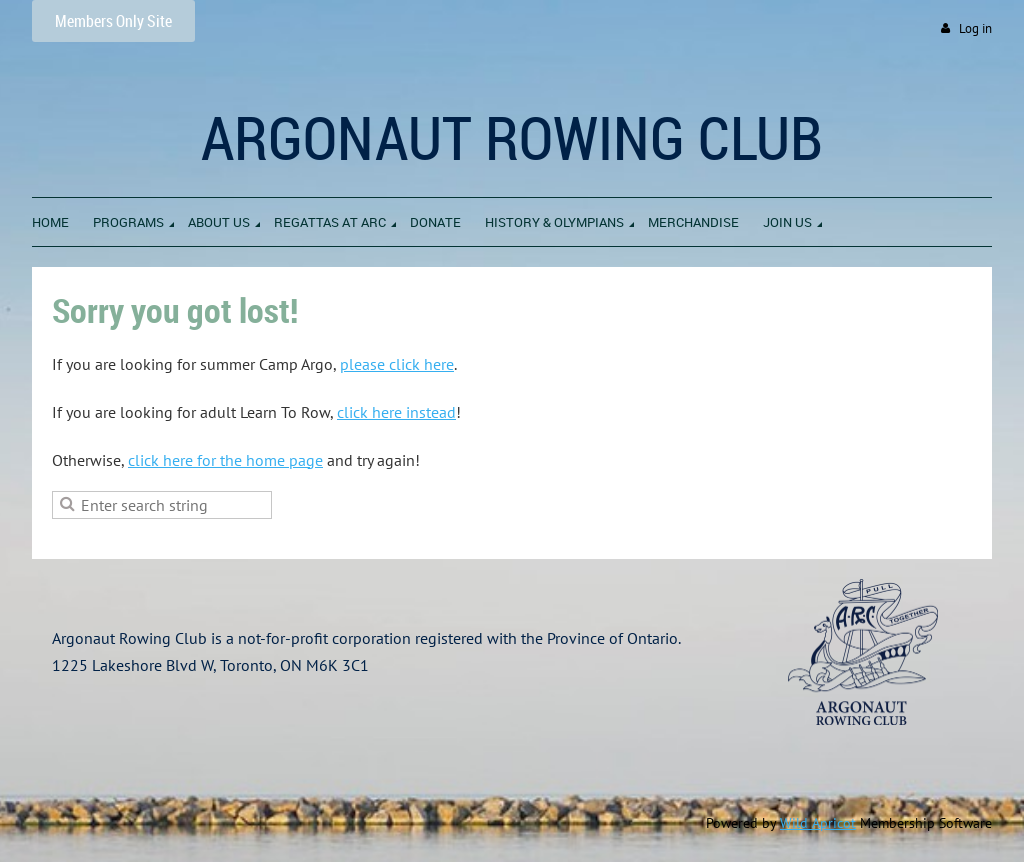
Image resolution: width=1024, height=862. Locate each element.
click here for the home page (225, 460)
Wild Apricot (818, 823)
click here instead (396, 412)
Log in (975, 28)
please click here (397, 364)
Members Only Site (113, 21)
